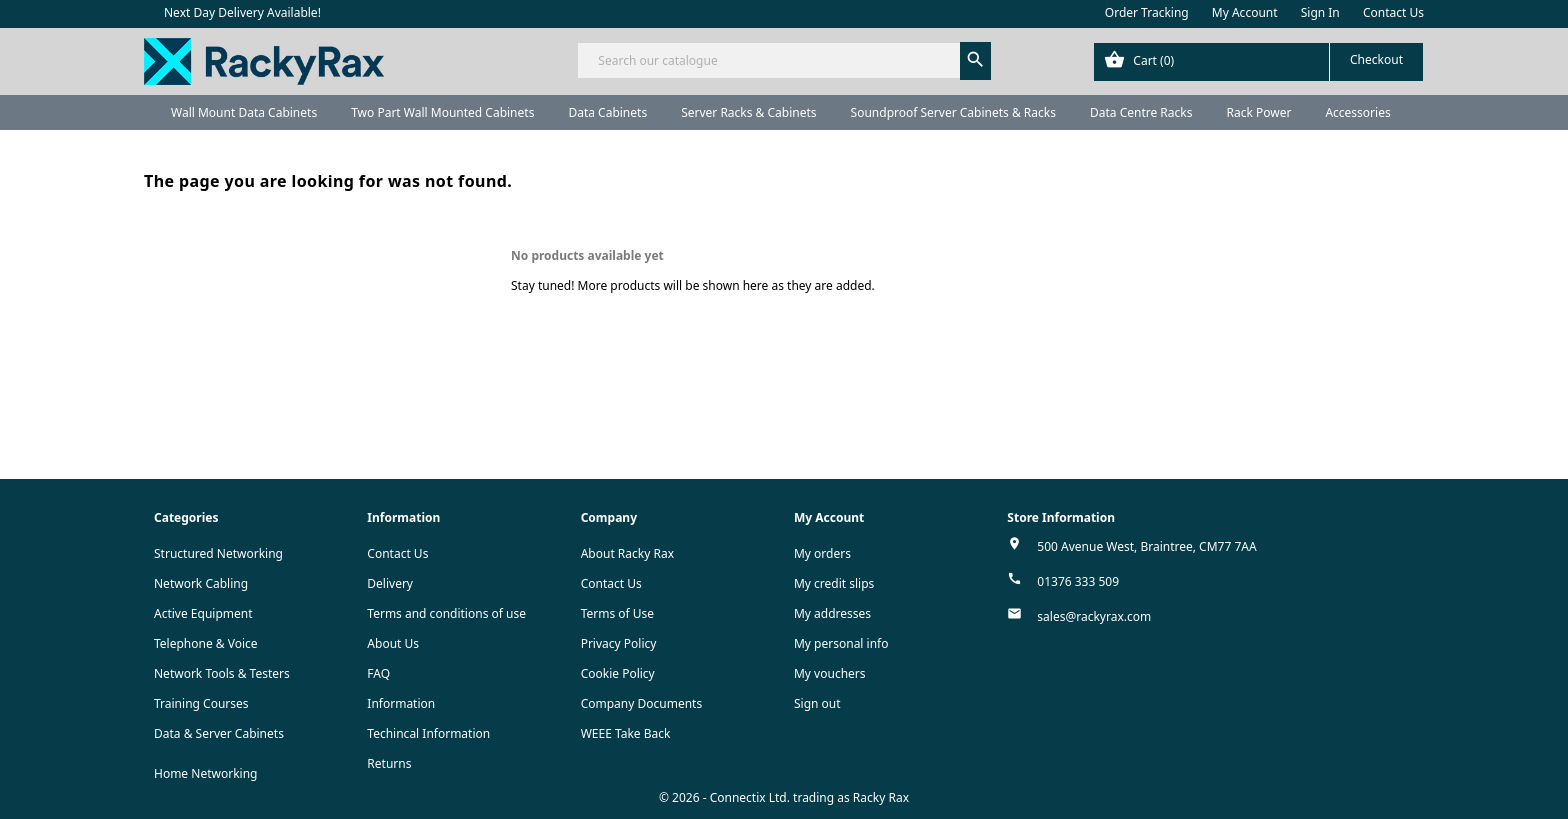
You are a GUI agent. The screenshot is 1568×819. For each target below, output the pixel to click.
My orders (822, 553)
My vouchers (830, 673)
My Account (1245, 12)
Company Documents (642, 703)
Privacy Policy (619, 643)
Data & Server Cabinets (219, 733)
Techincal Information (428, 733)
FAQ (378, 673)
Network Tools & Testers (222, 673)
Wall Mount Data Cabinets (244, 112)
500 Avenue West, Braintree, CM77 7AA (1146, 546)
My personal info (841, 643)
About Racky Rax (627, 553)
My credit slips (834, 583)
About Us (393, 643)
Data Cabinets (607, 112)
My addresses (832, 613)
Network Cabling (201, 583)
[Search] (783, 60)
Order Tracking (1147, 12)
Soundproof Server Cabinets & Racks (953, 112)
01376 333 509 (1078, 581)
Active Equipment (203, 613)
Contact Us (1393, 12)
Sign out (817, 703)
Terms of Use (617, 613)
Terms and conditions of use (446, 613)
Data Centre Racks (1141, 112)
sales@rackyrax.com (1094, 616)
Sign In (1320, 12)
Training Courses (201, 703)
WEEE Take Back (626, 733)
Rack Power (1258, 112)
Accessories (1357, 112)
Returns (389, 763)
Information (401, 703)
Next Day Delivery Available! (242, 12)
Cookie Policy (618, 673)
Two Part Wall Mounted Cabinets (442, 112)
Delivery (390, 583)
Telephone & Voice (206, 643)
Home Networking (205, 773)
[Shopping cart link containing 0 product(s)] (1258, 62)
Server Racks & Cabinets (748, 112)
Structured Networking (218, 553)
